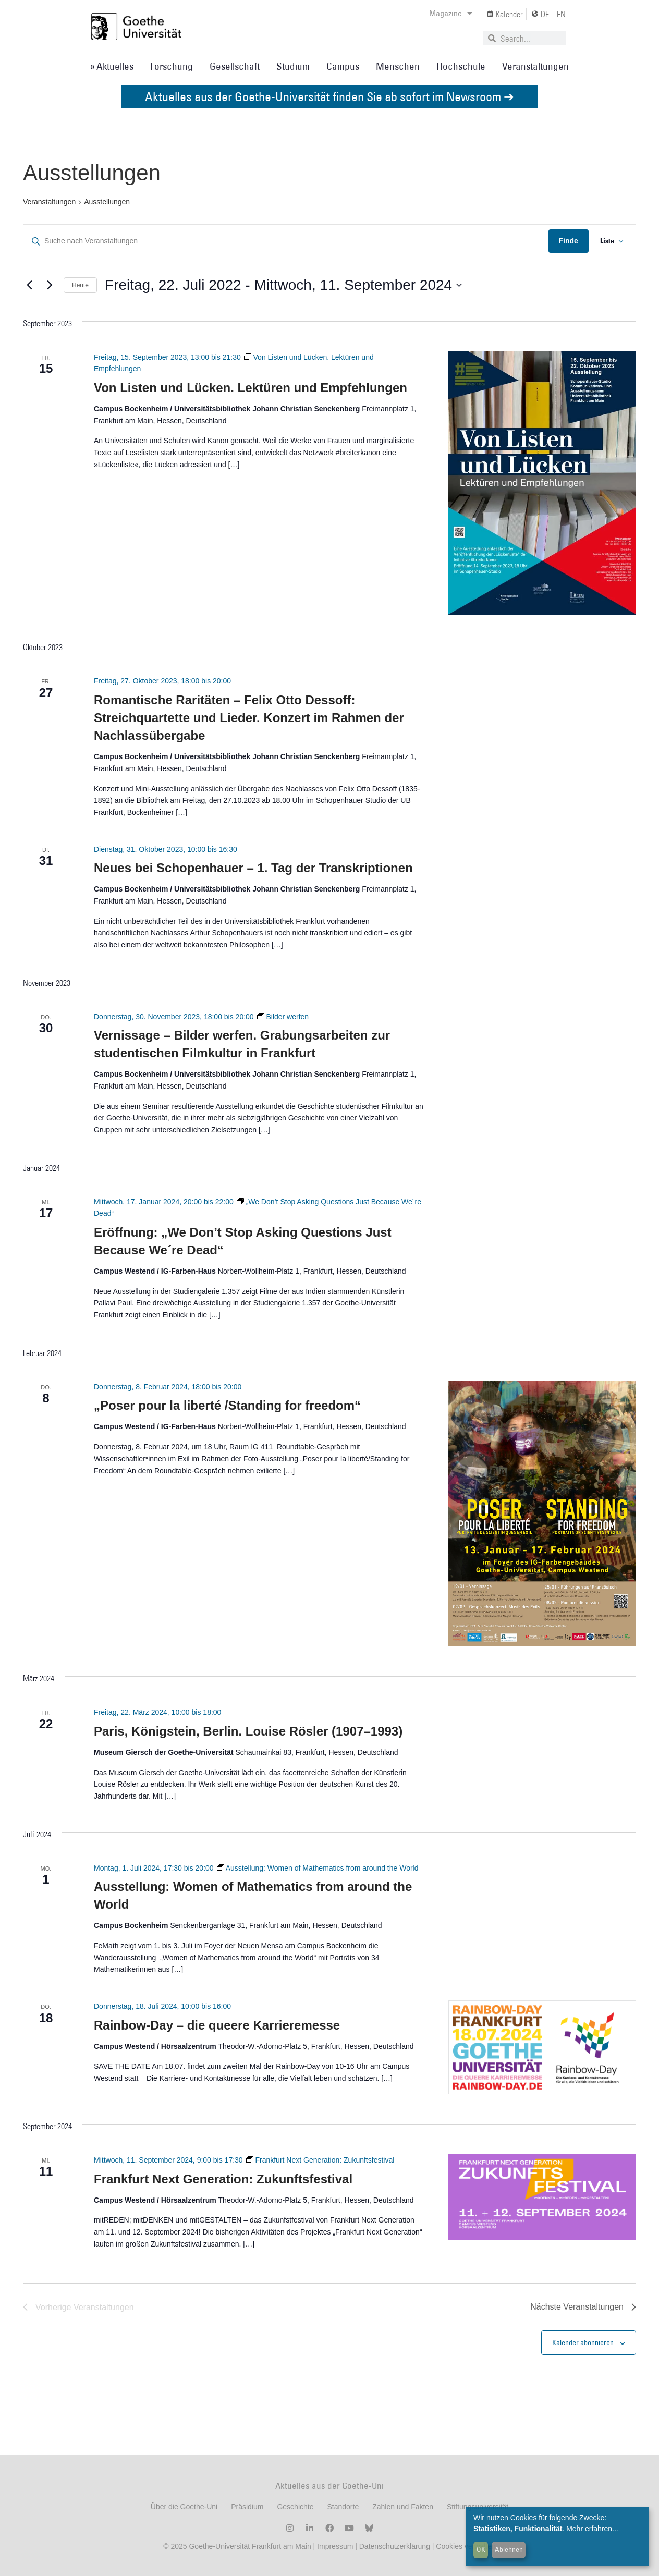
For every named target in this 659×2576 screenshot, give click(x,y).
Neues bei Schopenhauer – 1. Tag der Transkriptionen (253, 868)
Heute (80, 285)
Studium (293, 66)
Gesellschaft (235, 66)
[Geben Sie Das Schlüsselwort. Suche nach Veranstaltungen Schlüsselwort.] (285, 241)
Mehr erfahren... (592, 2528)
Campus (342, 66)
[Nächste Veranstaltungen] (49, 285)
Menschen (398, 66)
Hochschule (460, 66)
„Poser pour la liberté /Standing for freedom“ (227, 1405)
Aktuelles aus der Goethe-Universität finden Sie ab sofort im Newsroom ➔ (329, 96)
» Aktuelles (111, 66)
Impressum (334, 2546)
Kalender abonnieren (583, 2342)
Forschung (171, 66)
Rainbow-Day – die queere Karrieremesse (217, 2025)
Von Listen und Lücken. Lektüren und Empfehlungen (250, 388)
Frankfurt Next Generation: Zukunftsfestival (223, 2179)
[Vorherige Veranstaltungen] (29, 285)
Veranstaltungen (535, 66)
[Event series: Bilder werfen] (283, 1016)
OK (481, 2549)
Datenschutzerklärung (394, 2546)
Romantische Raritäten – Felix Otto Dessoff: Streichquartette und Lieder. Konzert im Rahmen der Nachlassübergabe (249, 717)
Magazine (450, 13)
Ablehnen (509, 2549)
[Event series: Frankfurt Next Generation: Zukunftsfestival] (320, 2160)
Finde (567, 241)
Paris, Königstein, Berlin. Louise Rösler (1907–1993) (248, 1731)
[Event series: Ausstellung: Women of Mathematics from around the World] (318, 1868)
